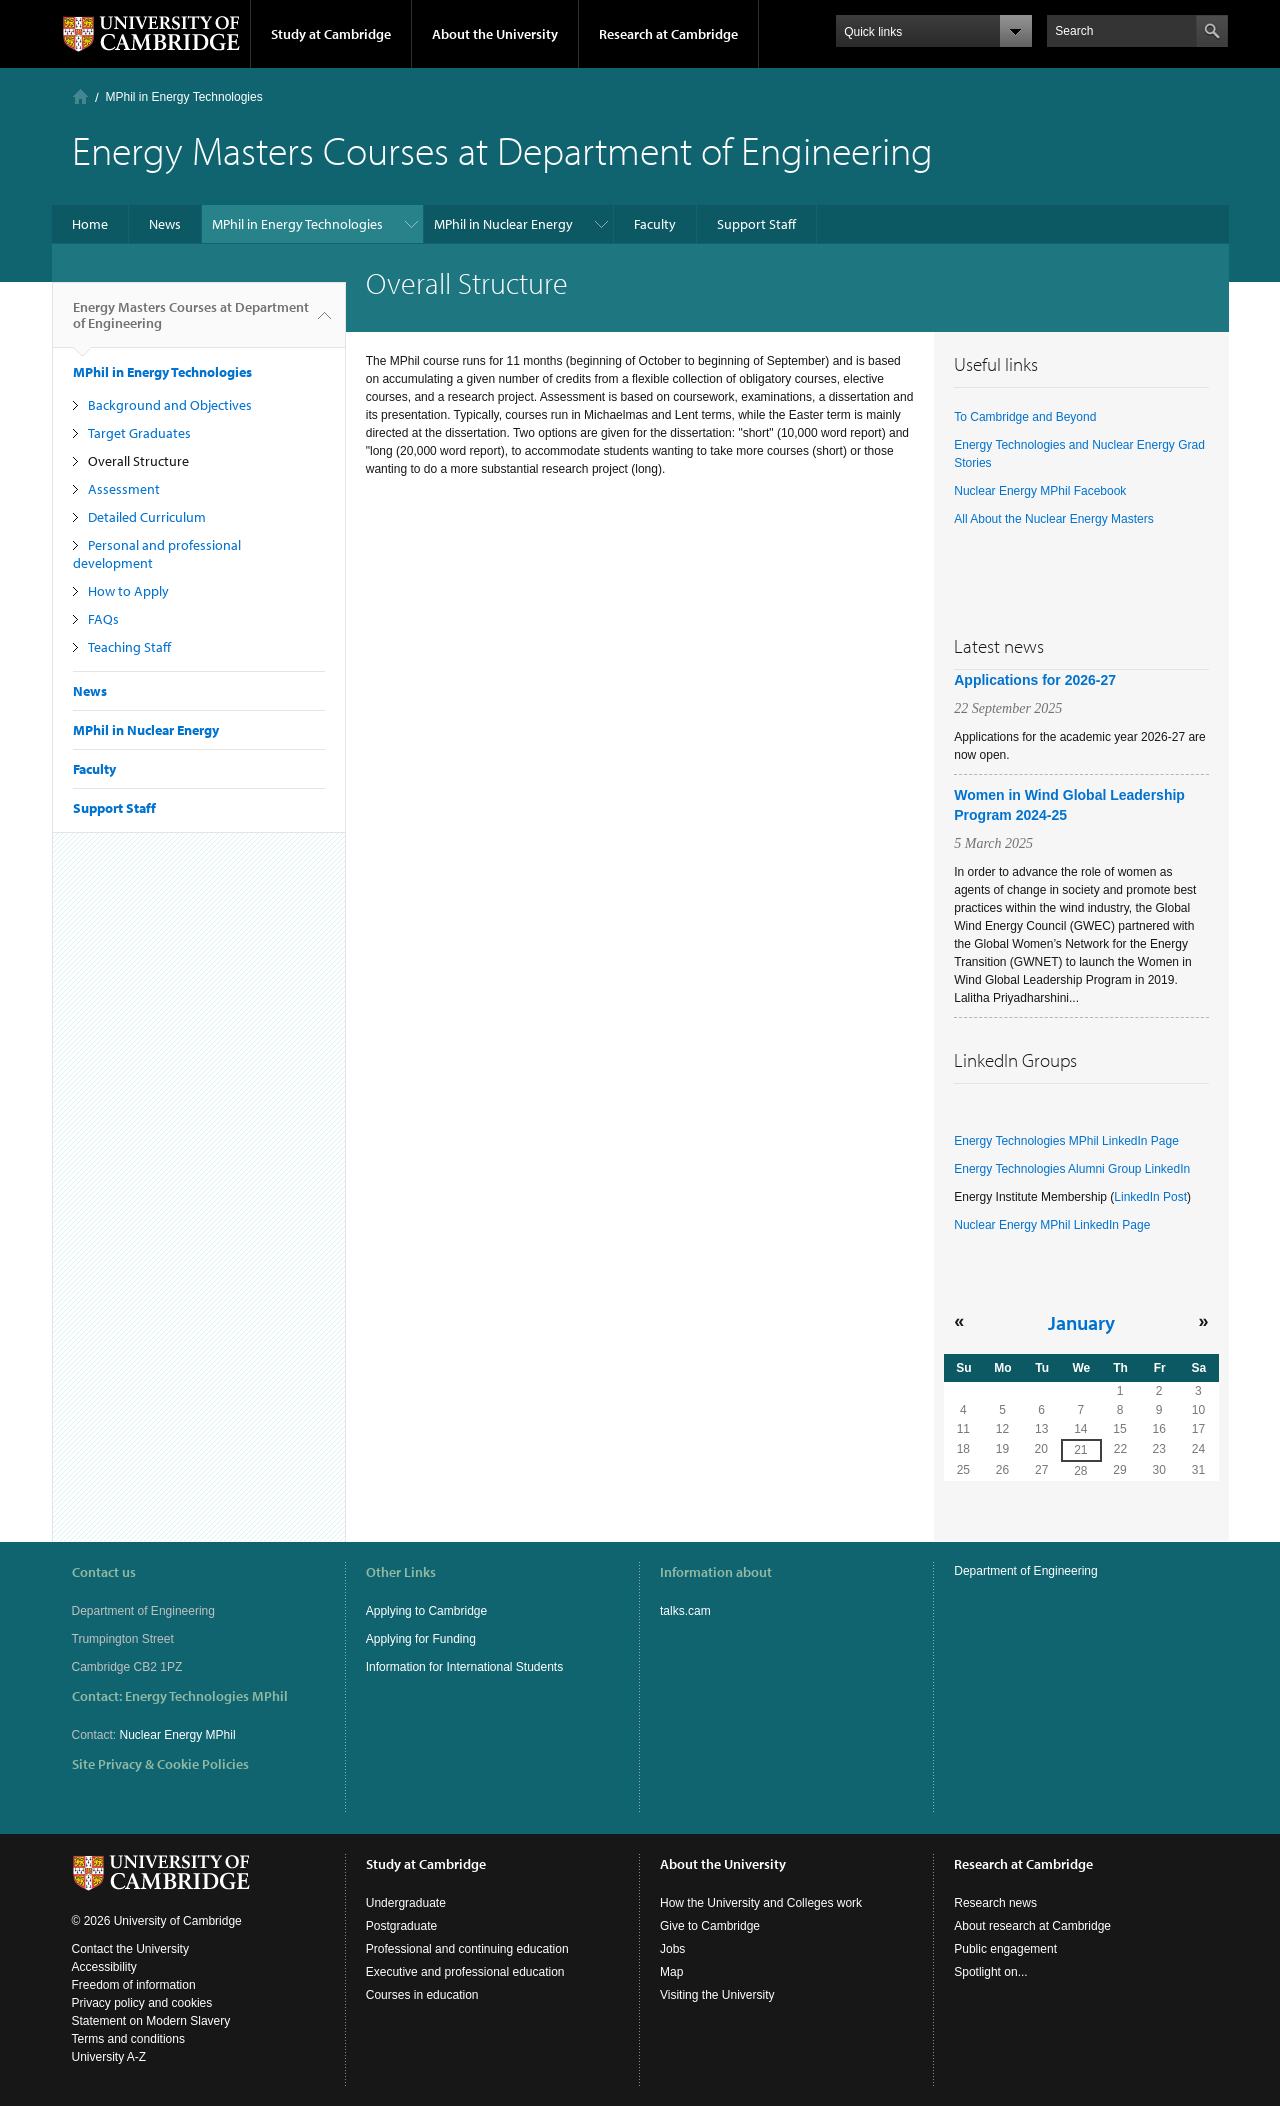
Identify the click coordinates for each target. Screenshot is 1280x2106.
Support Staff (756, 224)
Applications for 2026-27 (1035, 680)
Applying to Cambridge (426, 1611)
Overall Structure (138, 461)
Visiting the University (717, 1995)
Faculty (655, 224)
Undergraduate (406, 1903)
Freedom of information (134, 1985)
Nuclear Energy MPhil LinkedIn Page (1052, 1225)
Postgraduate (401, 1926)
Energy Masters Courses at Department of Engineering (191, 323)
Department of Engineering (1025, 1571)
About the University (495, 34)
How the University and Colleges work (761, 1903)
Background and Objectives (170, 405)
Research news (995, 1903)
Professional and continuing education (467, 1949)
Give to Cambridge (710, 1926)
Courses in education (422, 1995)
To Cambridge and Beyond (1025, 417)
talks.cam (685, 1611)
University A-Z (109, 2057)
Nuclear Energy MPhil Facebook (1040, 491)
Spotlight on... (990, 1972)
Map (671, 1972)
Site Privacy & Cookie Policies (160, 1764)
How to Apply (128, 591)
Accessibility (104, 1967)
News (165, 224)
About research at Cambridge (1032, 1926)
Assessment (124, 489)
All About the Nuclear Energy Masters (1053, 519)
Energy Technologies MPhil (206, 1696)
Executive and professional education (465, 1972)
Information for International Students (464, 1667)
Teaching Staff (129, 647)
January (1081, 1322)
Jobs (672, 1949)
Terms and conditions (128, 2039)
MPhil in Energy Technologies (184, 97)
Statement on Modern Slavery (151, 2021)
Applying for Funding (421, 1639)
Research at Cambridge (668, 34)
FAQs (103, 619)
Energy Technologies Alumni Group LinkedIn (1072, 1169)
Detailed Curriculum (147, 517)
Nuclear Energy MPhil (178, 1735)
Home (80, 96)
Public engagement (1005, 1949)
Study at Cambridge (331, 34)
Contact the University (130, 1949)
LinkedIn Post (1150, 1197)
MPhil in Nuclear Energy (503, 224)
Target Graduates (139, 433)
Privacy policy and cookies (142, 2003)
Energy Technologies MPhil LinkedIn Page (1066, 1141)
